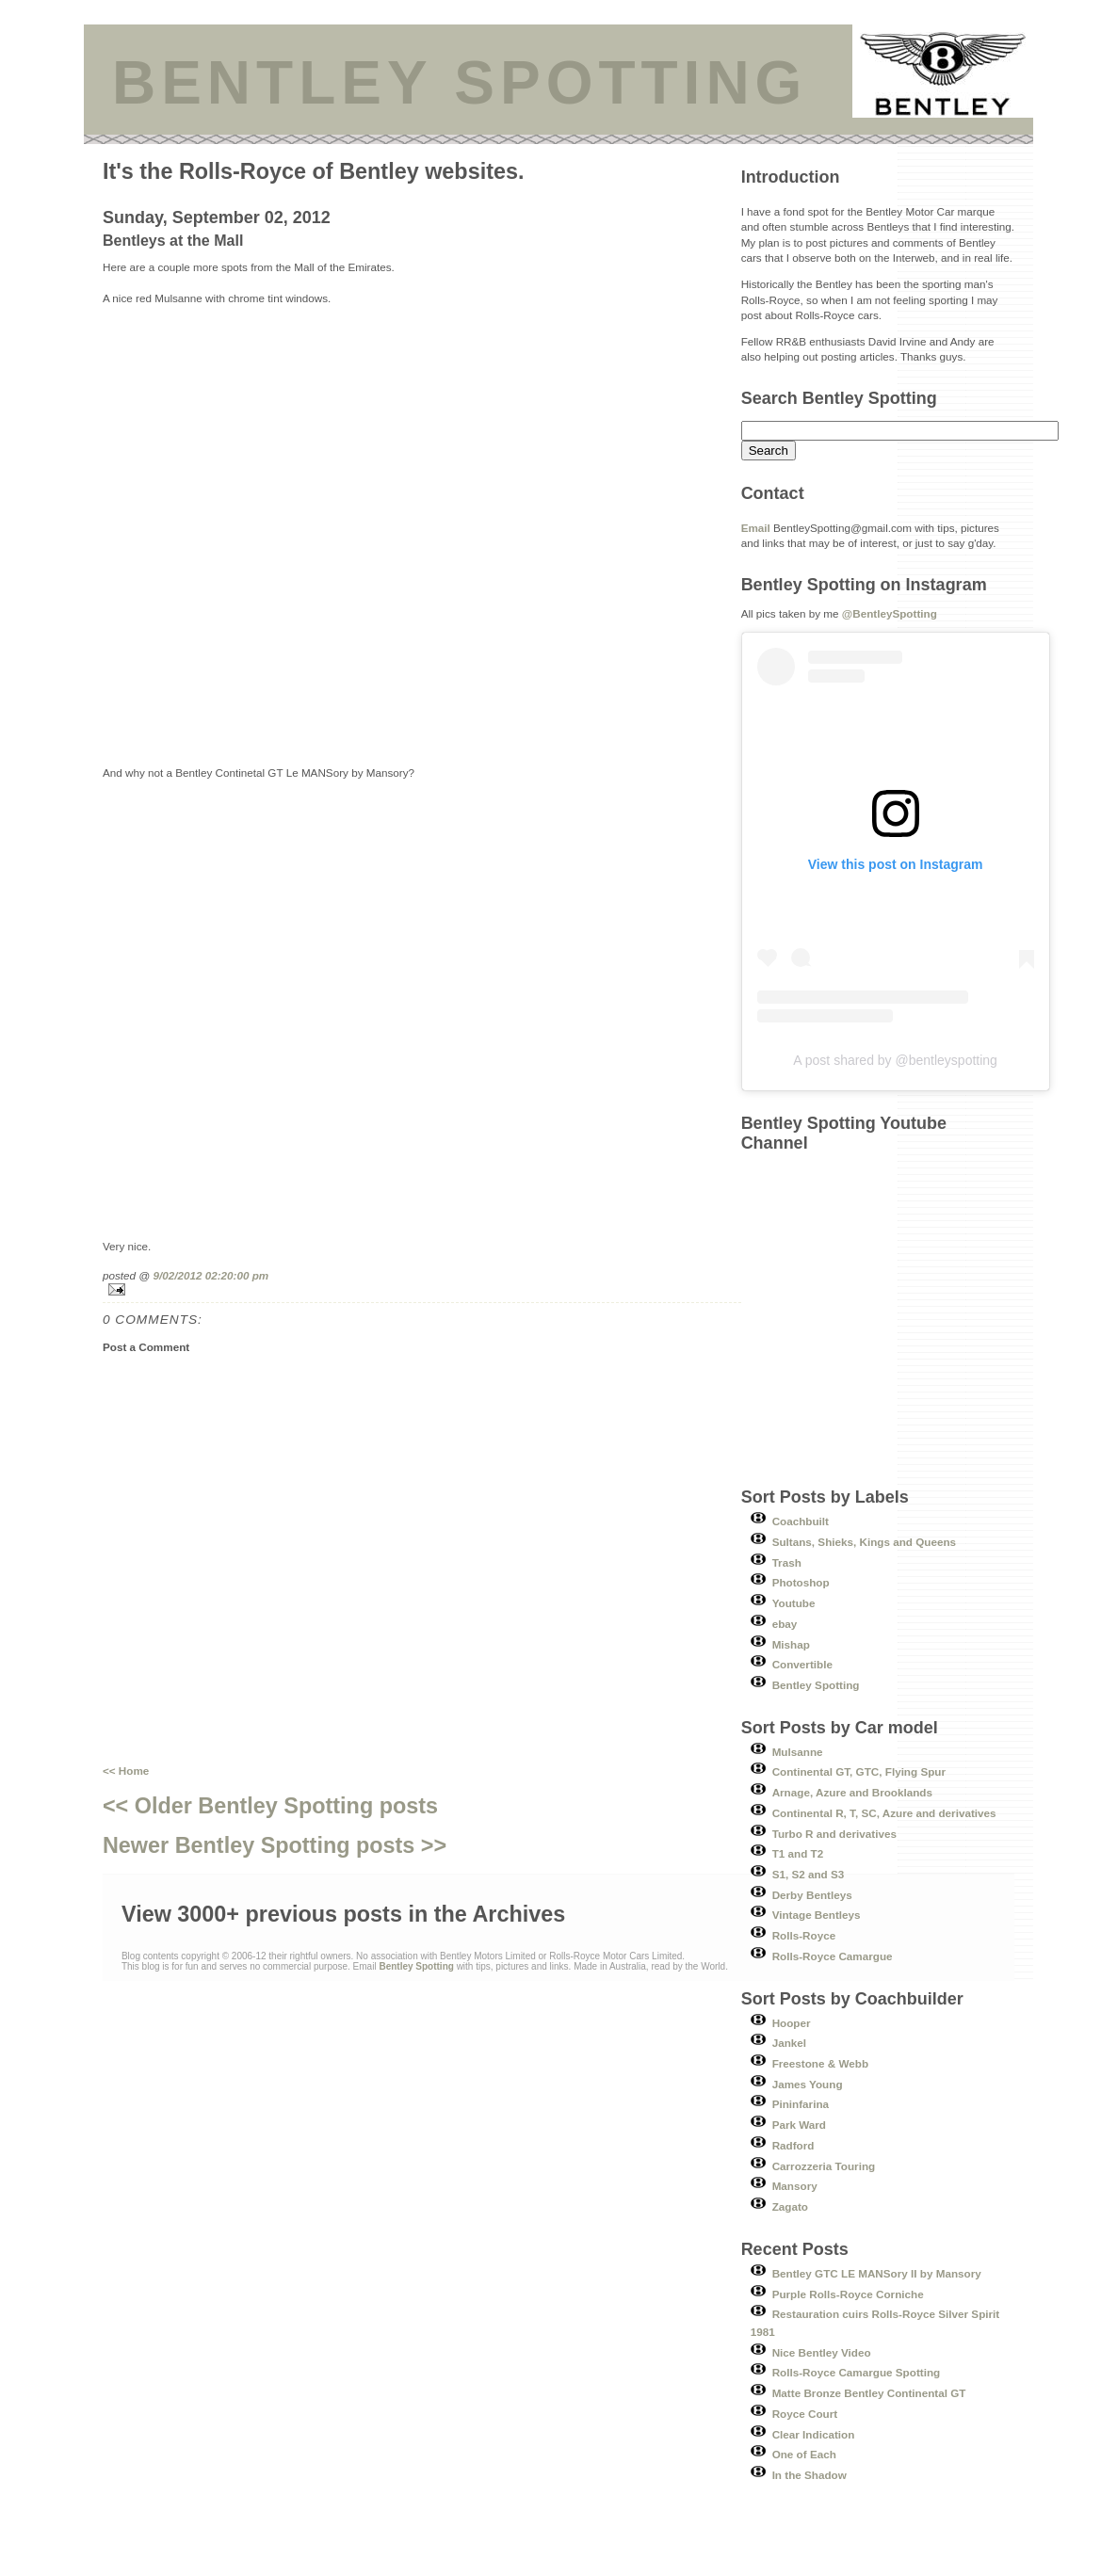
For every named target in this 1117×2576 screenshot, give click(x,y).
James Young (807, 2084)
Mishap (791, 1644)
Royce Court (805, 2413)
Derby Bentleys (812, 1895)
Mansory (795, 2186)
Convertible (802, 1664)
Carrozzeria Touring (824, 2166)
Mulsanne (797, 1752)
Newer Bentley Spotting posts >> (274, 1845)
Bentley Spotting (816, 1685)
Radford (793, 2145)
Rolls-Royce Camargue (832, 1956)
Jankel (789, 2043)
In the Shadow (809, 2475)
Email (755, 528)
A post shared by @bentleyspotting (895, 1060)
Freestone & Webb (820, 2063)
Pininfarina (800, 2104)
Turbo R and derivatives (834, 1833)
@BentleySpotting (889, 613)
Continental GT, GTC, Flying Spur (859, 1771)
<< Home (126, 1770)
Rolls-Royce (804, 1935)
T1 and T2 (798, 1853)
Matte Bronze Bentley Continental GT (869, 2393)
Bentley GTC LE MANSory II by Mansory (876, 2273)
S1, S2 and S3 (808, 1874)
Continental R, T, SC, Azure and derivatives (884, 1813)
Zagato (790, 2206)
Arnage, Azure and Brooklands (852, 1792)
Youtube (794, 1603)
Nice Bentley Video (821, 2352)
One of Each (804, 2454)
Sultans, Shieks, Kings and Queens (864, 1542)
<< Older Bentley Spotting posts (270, 1806)
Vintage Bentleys (816, 1914)
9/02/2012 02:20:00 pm (210, 1275)
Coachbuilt (800, 1521)
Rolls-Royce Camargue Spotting (856, 2372)
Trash (786, 1562)
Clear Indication (813, 2434)
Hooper (791, 2023)
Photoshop (801, 1582)
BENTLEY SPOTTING (459, 83)
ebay (785, 1624)
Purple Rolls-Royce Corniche (848, 2294)
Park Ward (799, 2124)
